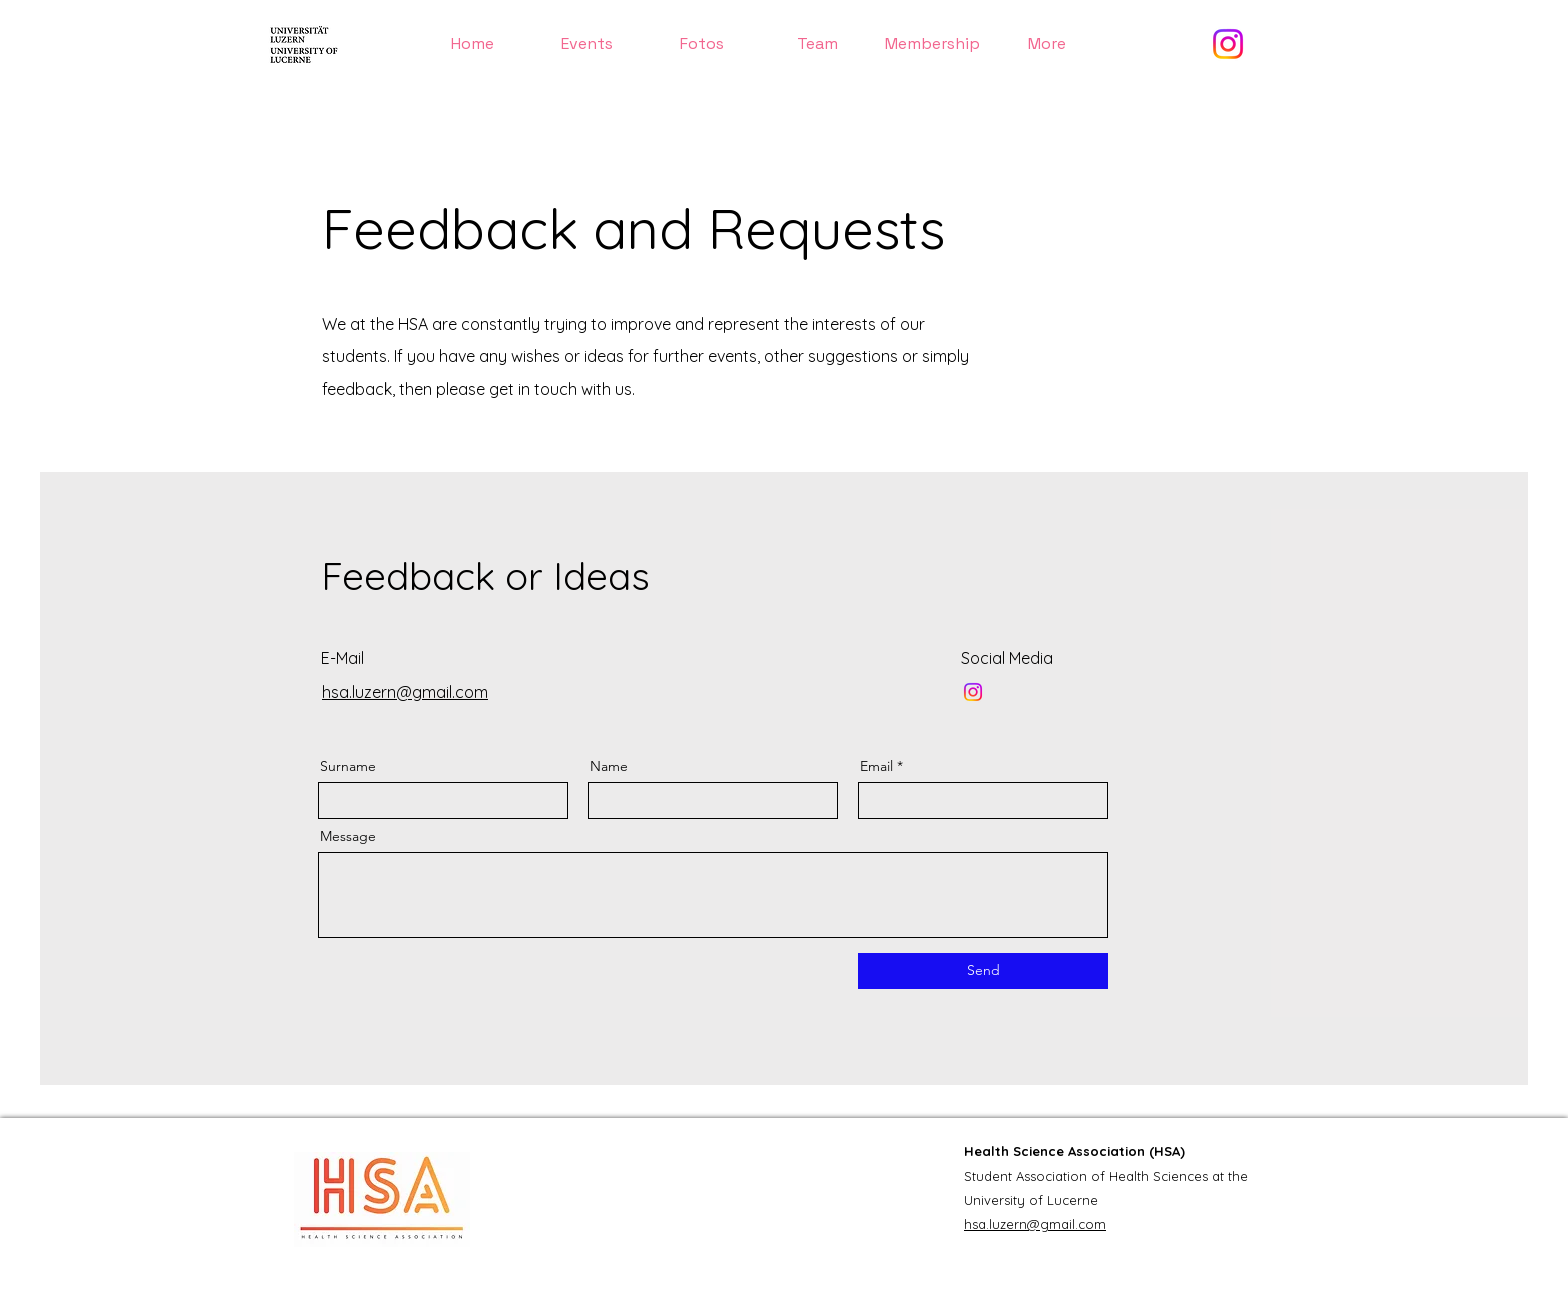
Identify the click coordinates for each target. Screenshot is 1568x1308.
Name (609, 766)
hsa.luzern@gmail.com (1035, 1224)
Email (876, 766)
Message (348, 836)
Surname (348, 766)
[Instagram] (1228, 44)
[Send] (983, 971)
